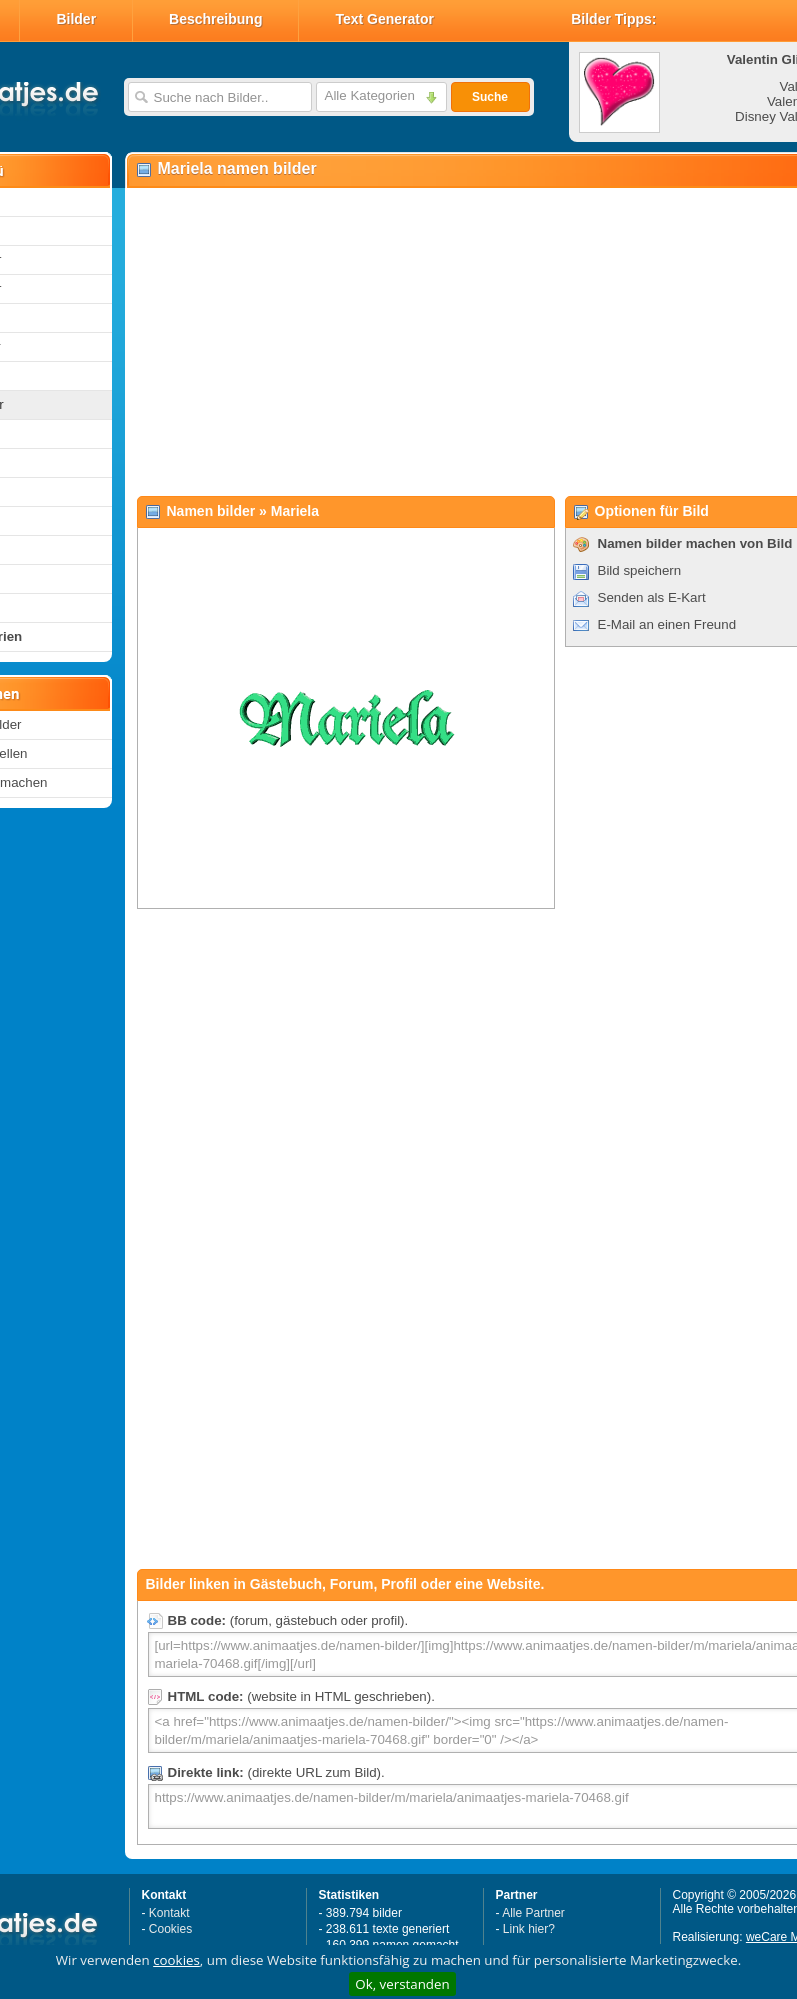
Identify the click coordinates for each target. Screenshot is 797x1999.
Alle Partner (533, 1913)
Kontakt (169, 1913)
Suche (490, 97)
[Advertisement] (421, 341)
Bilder (76, 19)
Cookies (170, 1929)
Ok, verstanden (402, 1984)
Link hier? (529, 1929)
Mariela (295, 511)
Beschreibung (215, 19)
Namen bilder (211, 511)
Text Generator (384, 19)
